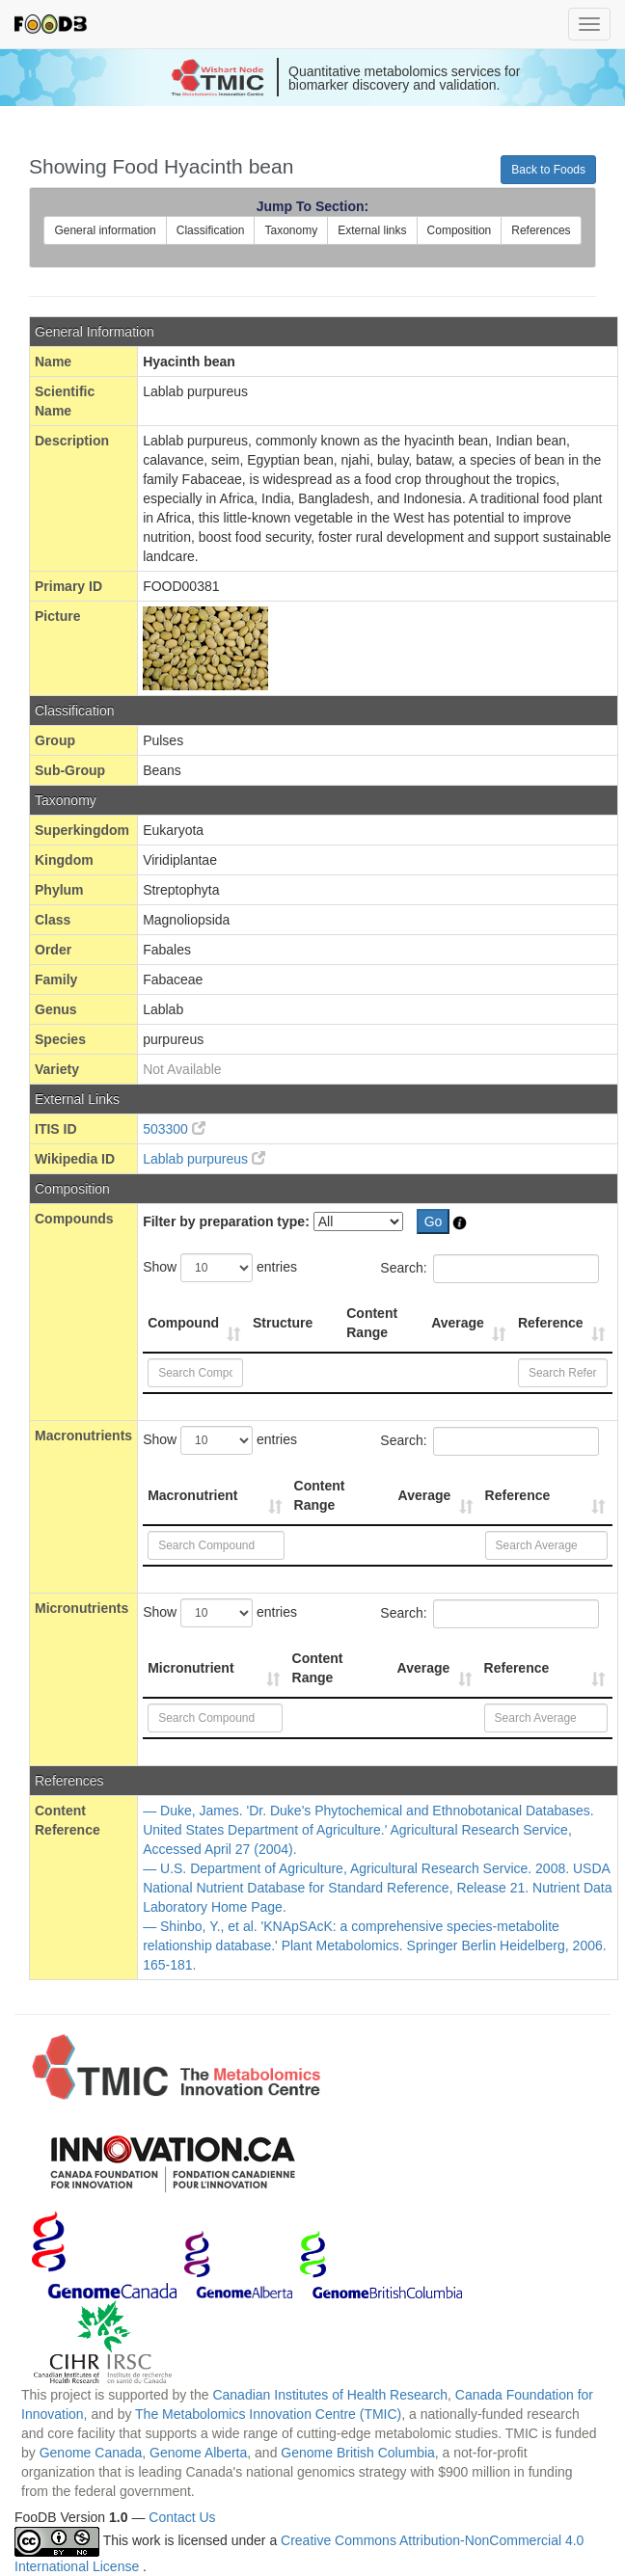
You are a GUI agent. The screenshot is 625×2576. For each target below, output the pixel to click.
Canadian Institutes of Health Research (330, 2394)
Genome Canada (91, 2452)
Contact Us (182, 2517)
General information (104, 230)
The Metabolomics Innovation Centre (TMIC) (268, 2414)
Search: (489, 1268)
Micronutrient (190, 1668)
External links (372, 230)
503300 (174, 1129)
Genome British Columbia (358, 2452)
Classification (211, 230)
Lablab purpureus (204, 1159)
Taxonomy (290, 230)
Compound (183, 1322)
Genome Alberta (198, 2452)
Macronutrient (192, 1495)
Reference (551, 1322)
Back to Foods (548, 169)
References (540, 230)
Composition (459, 230)
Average (457, 1322)
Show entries (220, 1267)
